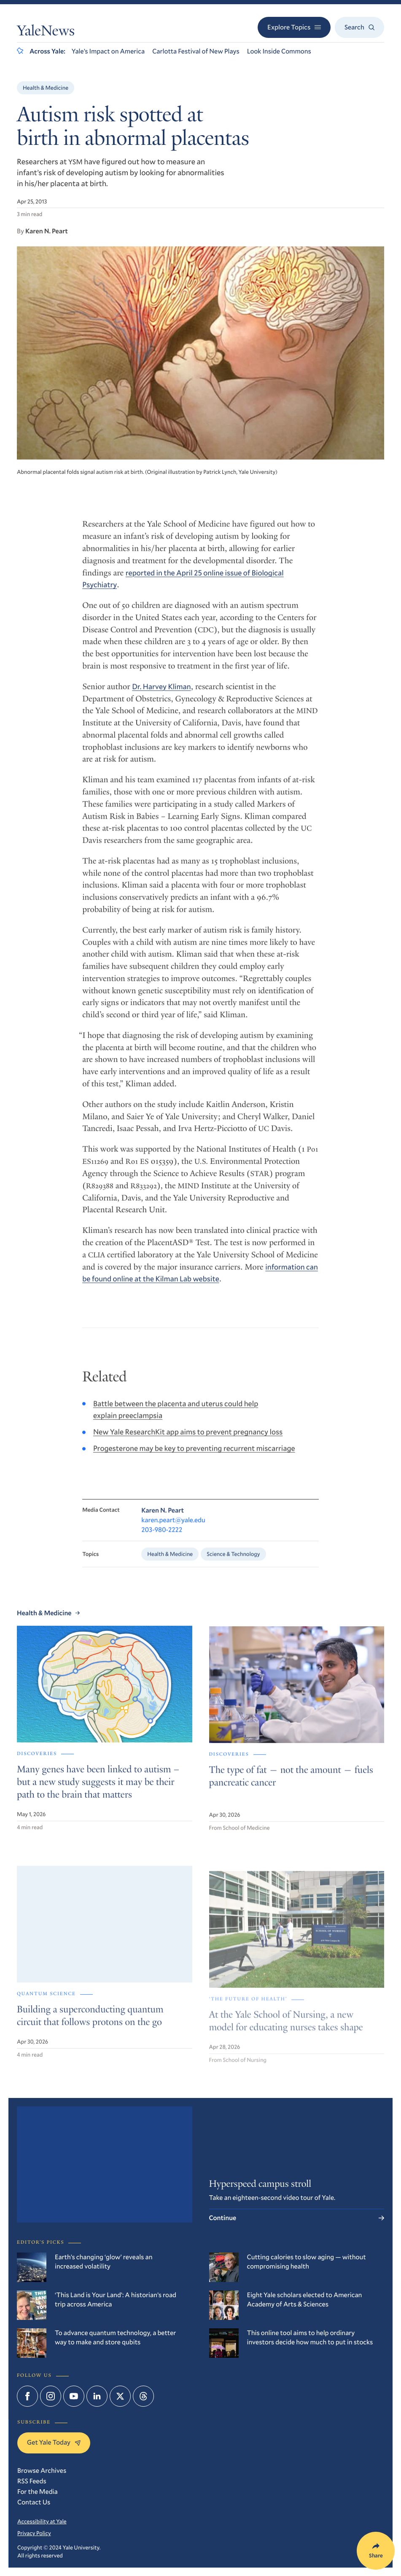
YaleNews (46, 32)
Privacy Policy (34, 2533)
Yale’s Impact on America (108, 51)
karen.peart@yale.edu (173, 1531)
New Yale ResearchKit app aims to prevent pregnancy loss (188, 1442)
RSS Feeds (31, 2481)
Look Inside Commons (279, 51)
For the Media (37, 2491)
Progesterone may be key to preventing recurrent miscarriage (194, 1458)
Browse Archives (41, 2470)
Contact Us (33, 2502)
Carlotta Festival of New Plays (196, 51)
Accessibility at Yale (42, 2521)
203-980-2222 (161, 1541)
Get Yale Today (54, 2442)
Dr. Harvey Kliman (161, 695)
